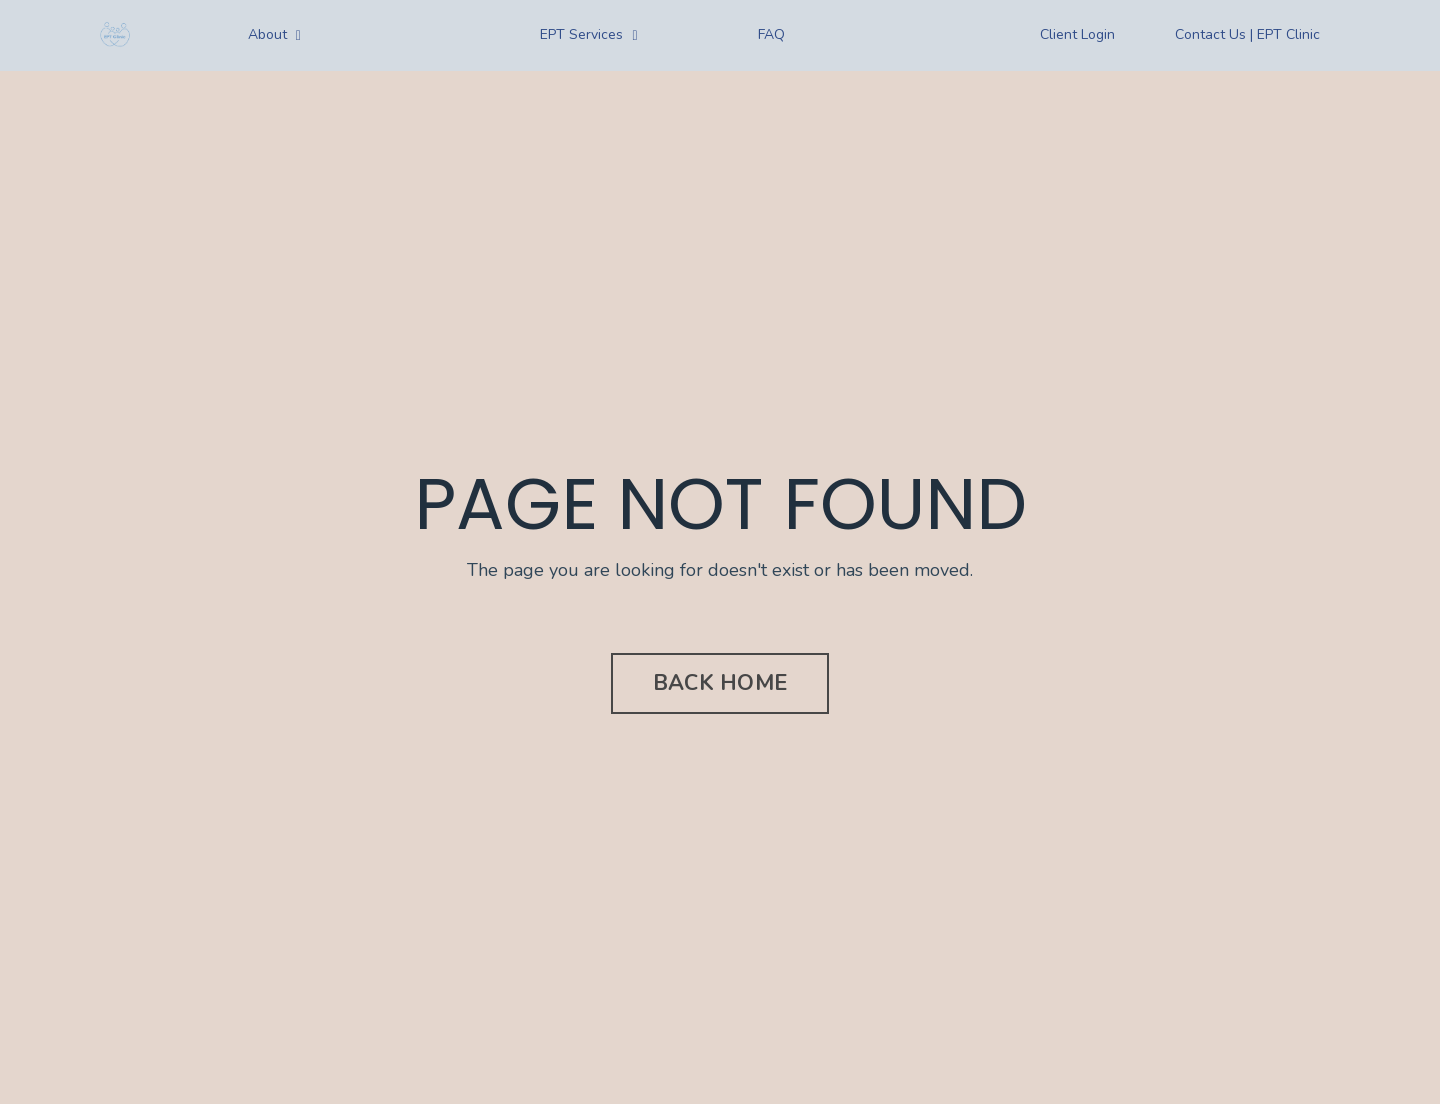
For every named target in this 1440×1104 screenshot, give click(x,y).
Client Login (1077, 34)
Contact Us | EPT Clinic (1247, 34)
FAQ (771, 34)
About (274, 34)
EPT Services (588, 34)
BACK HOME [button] (720, 683)
